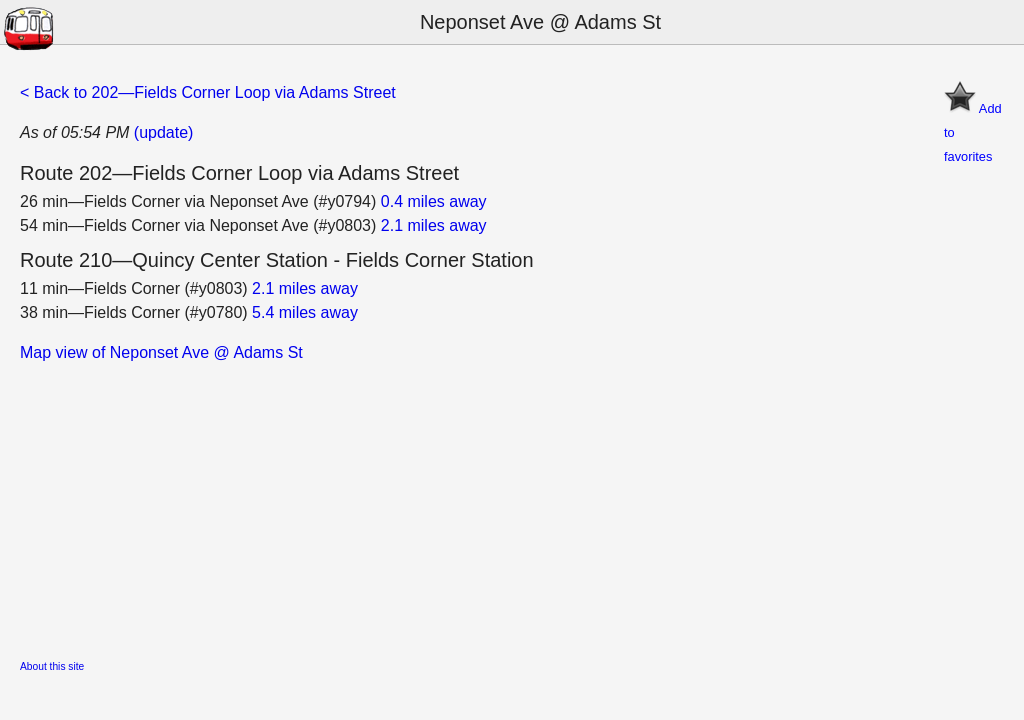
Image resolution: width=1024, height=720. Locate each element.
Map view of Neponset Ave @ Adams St (161, 352)
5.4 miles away (305, 312)
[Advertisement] (512, 505)
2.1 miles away (434, 225)
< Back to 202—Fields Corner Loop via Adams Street (208, 92)
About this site (52, 666)
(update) (164, 132)
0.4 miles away (434, 201)
